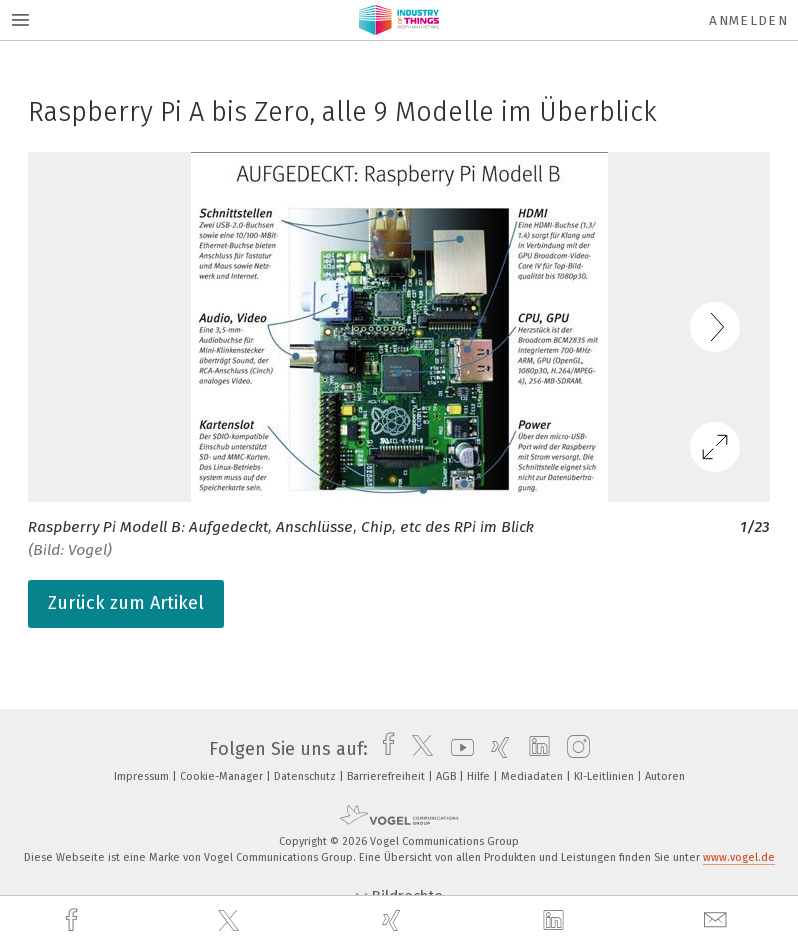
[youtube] (457, 749)
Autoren (665, 776)
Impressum (143, 776)
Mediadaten (533, 776)
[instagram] (573, 749)
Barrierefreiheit (387, 776)
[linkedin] (556, 921)
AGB (447, 776)
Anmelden (748, 20)
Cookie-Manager (223, 776)
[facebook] (74, 920)
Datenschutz (306, 776)
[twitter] (231, 921)
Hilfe (480, 776)
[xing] (394, 920)
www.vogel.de (739, 857)
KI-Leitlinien (605, 776)
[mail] (718, 920)
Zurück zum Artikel (126, 603)
